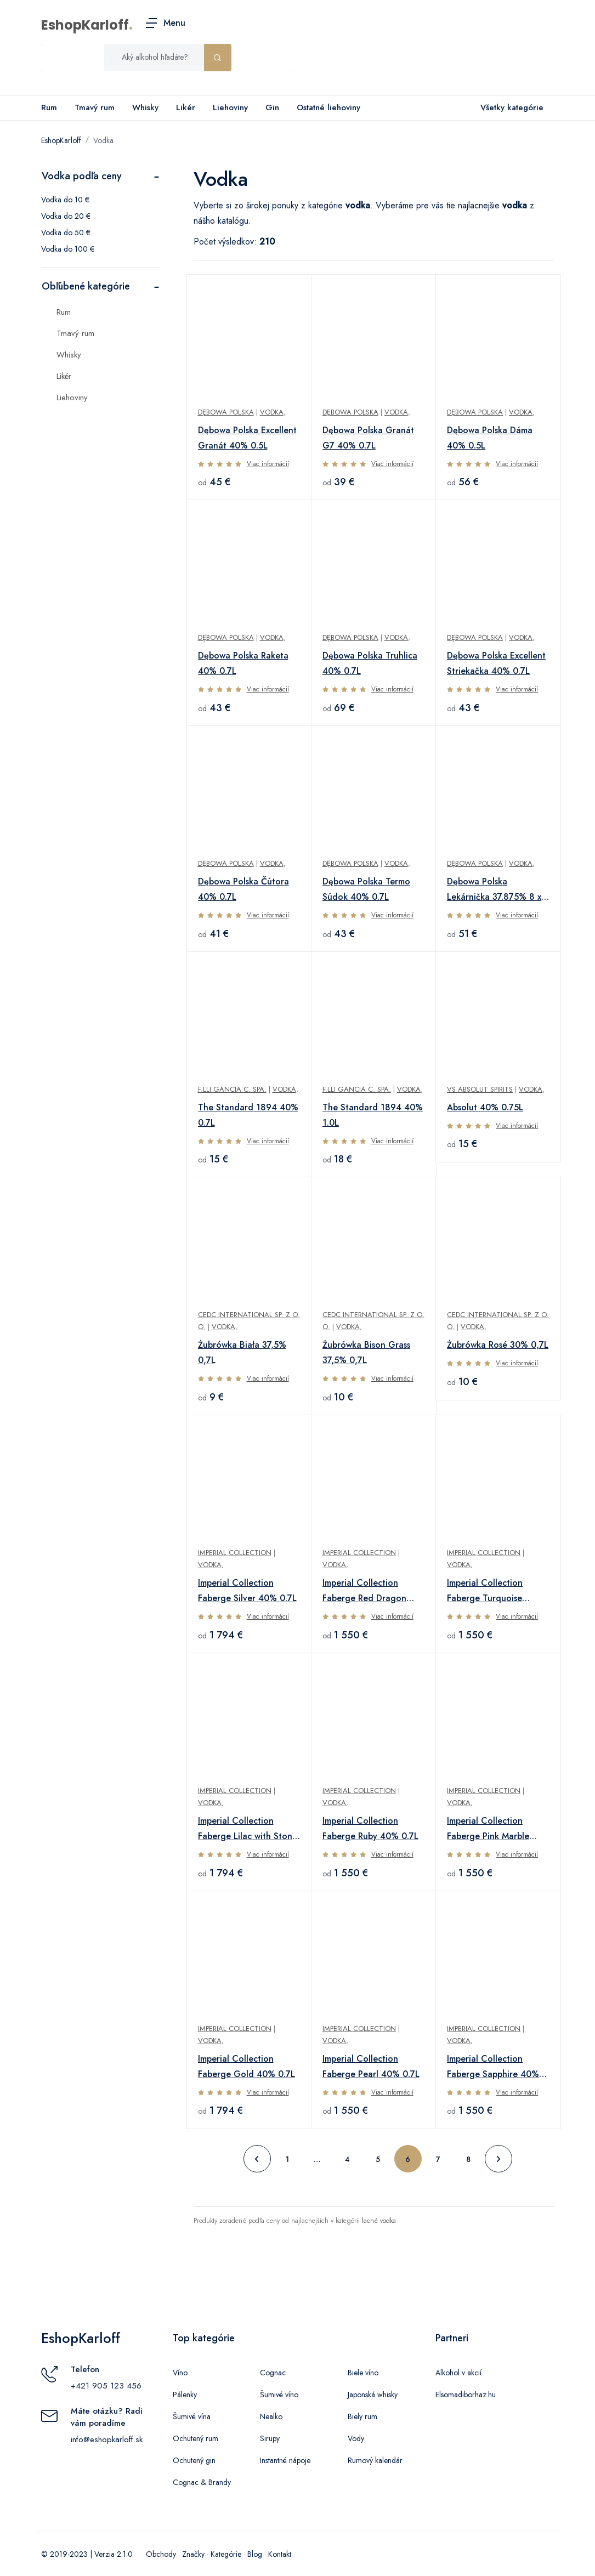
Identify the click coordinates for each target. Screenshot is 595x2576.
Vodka (103, 140)
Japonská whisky (373, 2394)
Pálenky (185, 2394)
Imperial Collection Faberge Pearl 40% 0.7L (371, 2066)
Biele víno (363, 2372)
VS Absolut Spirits (480, 1089)
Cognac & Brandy (202, 2482)
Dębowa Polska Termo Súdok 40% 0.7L (366, 889)
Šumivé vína (192, 2416)
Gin (272, 107)
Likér (185, 107)
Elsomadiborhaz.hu (465, 2394)
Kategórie (226, 2554)
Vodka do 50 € (65, 232)
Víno (180, 2372)
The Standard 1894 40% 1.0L (372, 1115)
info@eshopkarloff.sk (107, 2439)
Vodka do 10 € (65, 199)
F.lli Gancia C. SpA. (232, 1089)
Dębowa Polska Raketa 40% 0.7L (243, 663)
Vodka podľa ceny (82, 176)
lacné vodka (379, 2221)
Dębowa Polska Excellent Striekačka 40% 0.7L (496, 663)
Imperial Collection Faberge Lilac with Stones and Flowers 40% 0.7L (249, 1829)
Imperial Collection (234, 1552)
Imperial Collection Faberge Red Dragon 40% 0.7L (364, 1591)
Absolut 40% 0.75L (485, 1107)
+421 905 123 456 (106, 2386)
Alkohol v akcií (458, 2372)
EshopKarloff (85, 25)
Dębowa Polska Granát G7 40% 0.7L (368, 438)
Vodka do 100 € (67, 248)
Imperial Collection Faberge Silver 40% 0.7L (247, 1590)
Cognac (273, 2372)
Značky (193, 2554)
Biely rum (362, 2416)
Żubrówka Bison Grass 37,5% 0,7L (366, 1352)
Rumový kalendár (375, 2460)
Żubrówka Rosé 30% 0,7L (497, 1344)
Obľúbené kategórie (86, 286)
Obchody (161, 2554)
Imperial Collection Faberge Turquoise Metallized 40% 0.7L (488, 1591)
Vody (356, 2438)
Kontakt (279, 2554)
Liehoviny (230, 107)
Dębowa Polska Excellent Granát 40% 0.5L (247, 438)
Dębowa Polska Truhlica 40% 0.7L (369, 663)
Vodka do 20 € (65, 216)
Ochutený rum (195, 2438)
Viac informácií (268, 464)
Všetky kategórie (509, 108)
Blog (254, 2554)
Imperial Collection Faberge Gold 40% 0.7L (246, 2066)
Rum (49, 107)
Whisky (145, 107)
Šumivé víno (279, 2394)
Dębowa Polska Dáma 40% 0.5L (489, 438)
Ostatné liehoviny (328, 107)
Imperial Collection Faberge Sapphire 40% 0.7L (493, 2067)
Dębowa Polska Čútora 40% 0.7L (243, 889)
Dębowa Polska (226, 412)
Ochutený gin (194, 2460)
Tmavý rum (95, 107)
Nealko (271, 2416)
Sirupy (270, 2438)
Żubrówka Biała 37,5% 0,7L (242, 1352)
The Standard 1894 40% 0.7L (248, 1115)
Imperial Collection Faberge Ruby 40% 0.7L (370, 1828)
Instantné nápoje (285, 2460)
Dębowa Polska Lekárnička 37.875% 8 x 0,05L (494, 890)
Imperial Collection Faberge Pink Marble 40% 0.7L (488, 1829)
